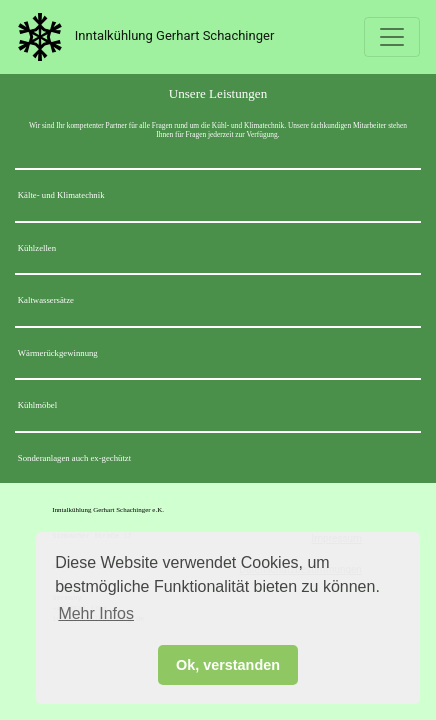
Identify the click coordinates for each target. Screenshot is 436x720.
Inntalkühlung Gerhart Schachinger (141, 37)
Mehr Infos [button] (96, 613)
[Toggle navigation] (392, 37)
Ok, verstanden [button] (228, 665)
